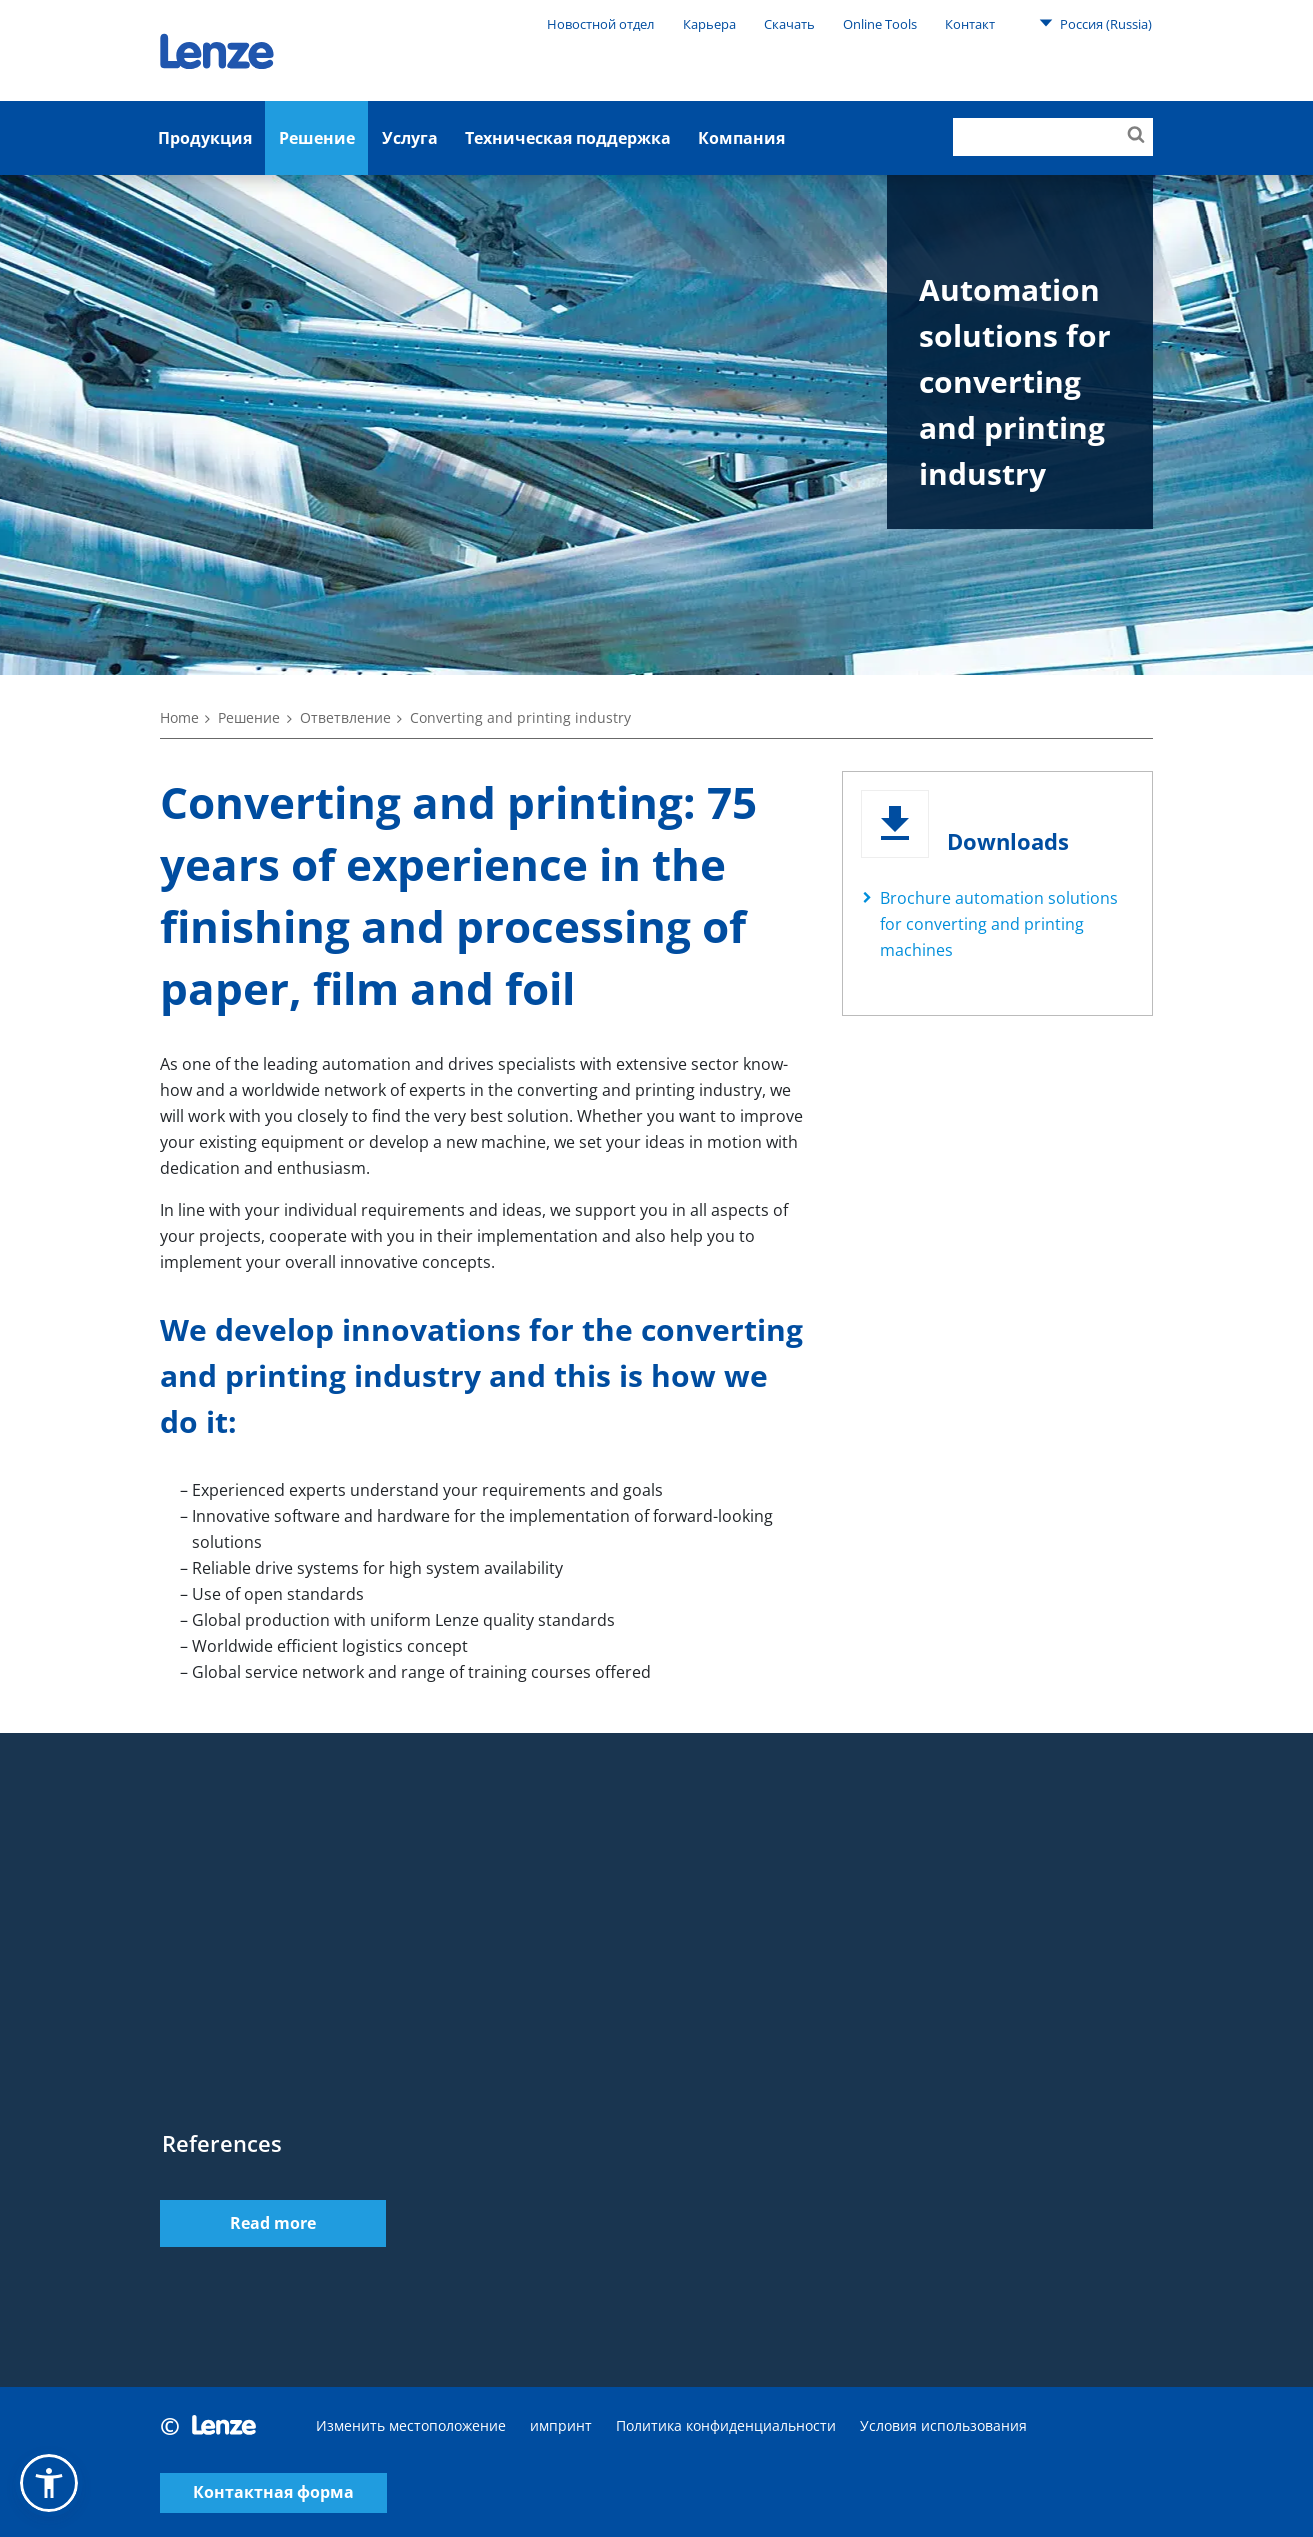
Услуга (410, 138)
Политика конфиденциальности (726, 2425)
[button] (49, 2483)
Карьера (709, 24)
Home (179, 717)
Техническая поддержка (568, 138)
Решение (317, 138)
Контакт (970, 24)
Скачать (789, 24)
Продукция (205, 138)
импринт (561, 2425)
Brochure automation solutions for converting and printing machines (999, 924)
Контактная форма (273, 2493)
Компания (741, 138)
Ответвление (345, 717)
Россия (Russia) (1095, 23)
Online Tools (880, 24)
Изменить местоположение (411, 2425)
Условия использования (943, 2425)
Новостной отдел (600, 24)
